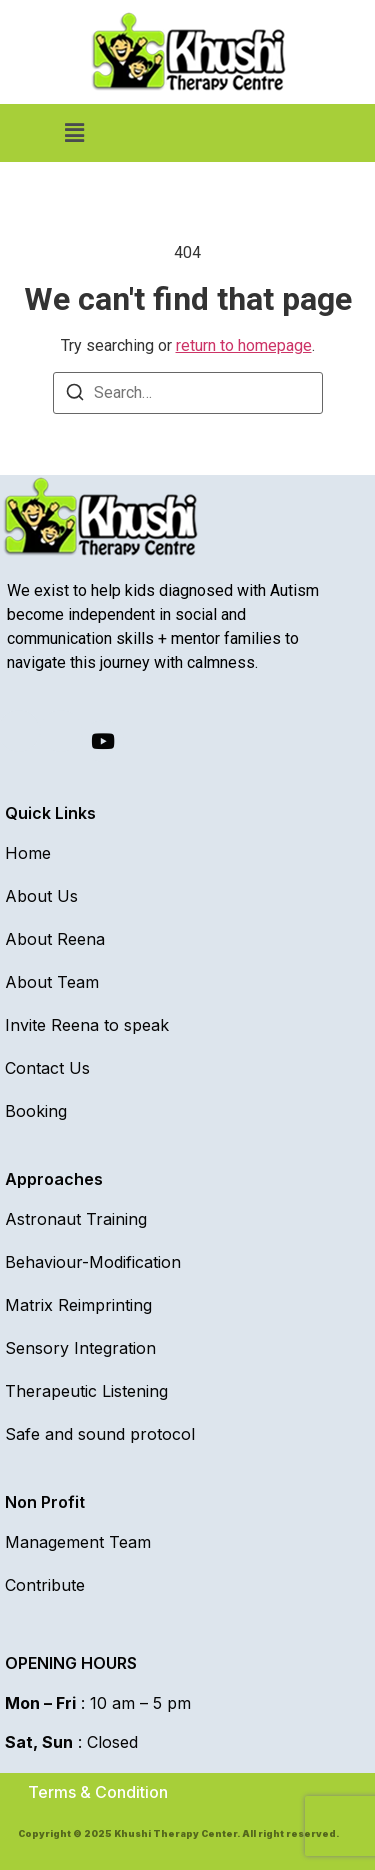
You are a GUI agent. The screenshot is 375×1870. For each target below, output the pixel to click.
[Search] (75, 395)
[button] (74, 133)
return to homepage (244, 345)
